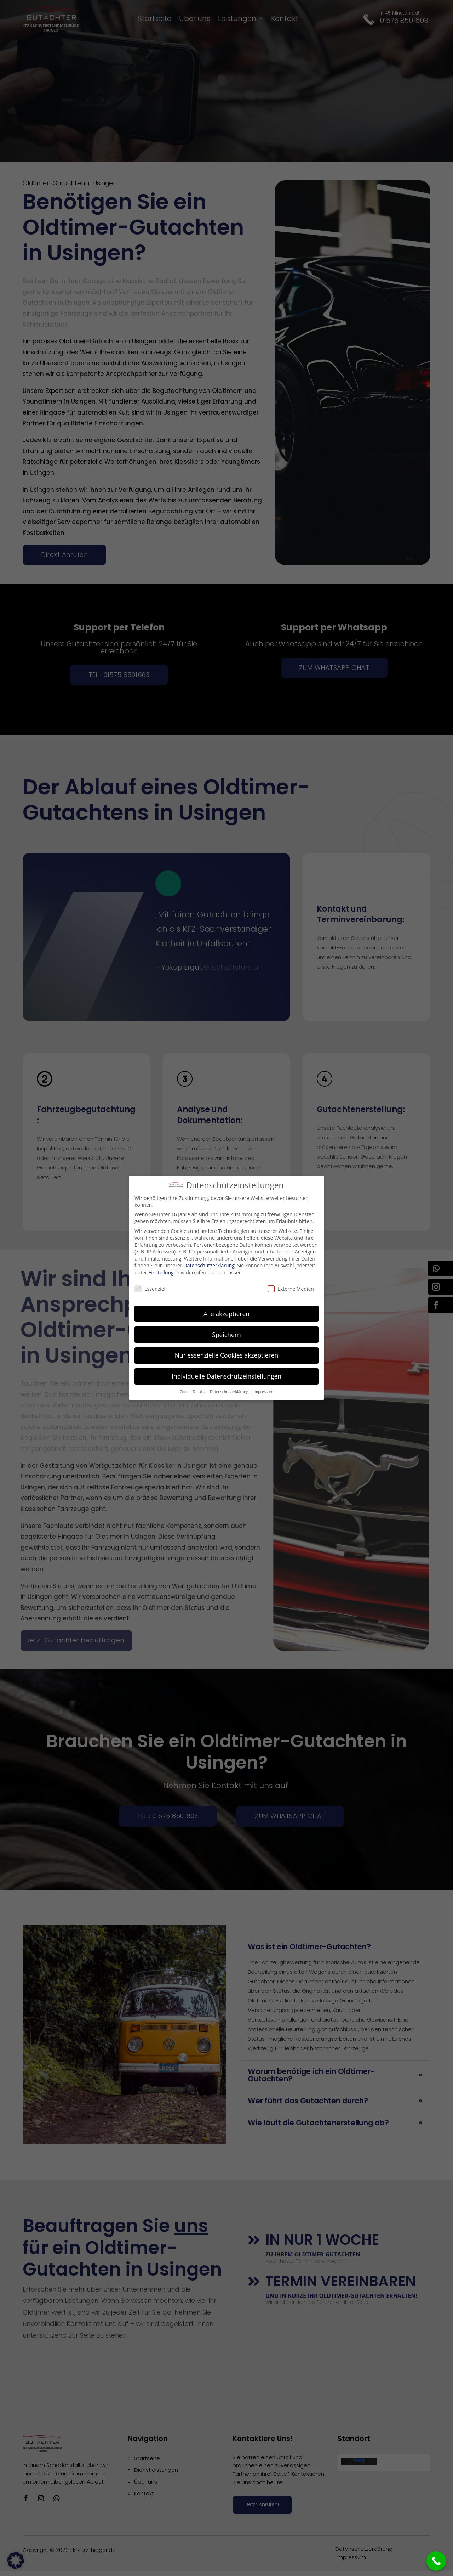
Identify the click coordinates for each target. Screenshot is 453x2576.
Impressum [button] (263, 1389)
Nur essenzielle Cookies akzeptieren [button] (227, 1353)
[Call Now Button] (436, 2561)
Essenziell (150, 1287)
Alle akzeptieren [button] (226, 1312)
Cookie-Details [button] (193, 1389)
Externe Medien (291, 1287)
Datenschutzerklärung (209, 1264)
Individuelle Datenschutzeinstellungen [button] (226, 1374)
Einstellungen (163, 1270)
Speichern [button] (226, 1333)
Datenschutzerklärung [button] (229, 1389)
